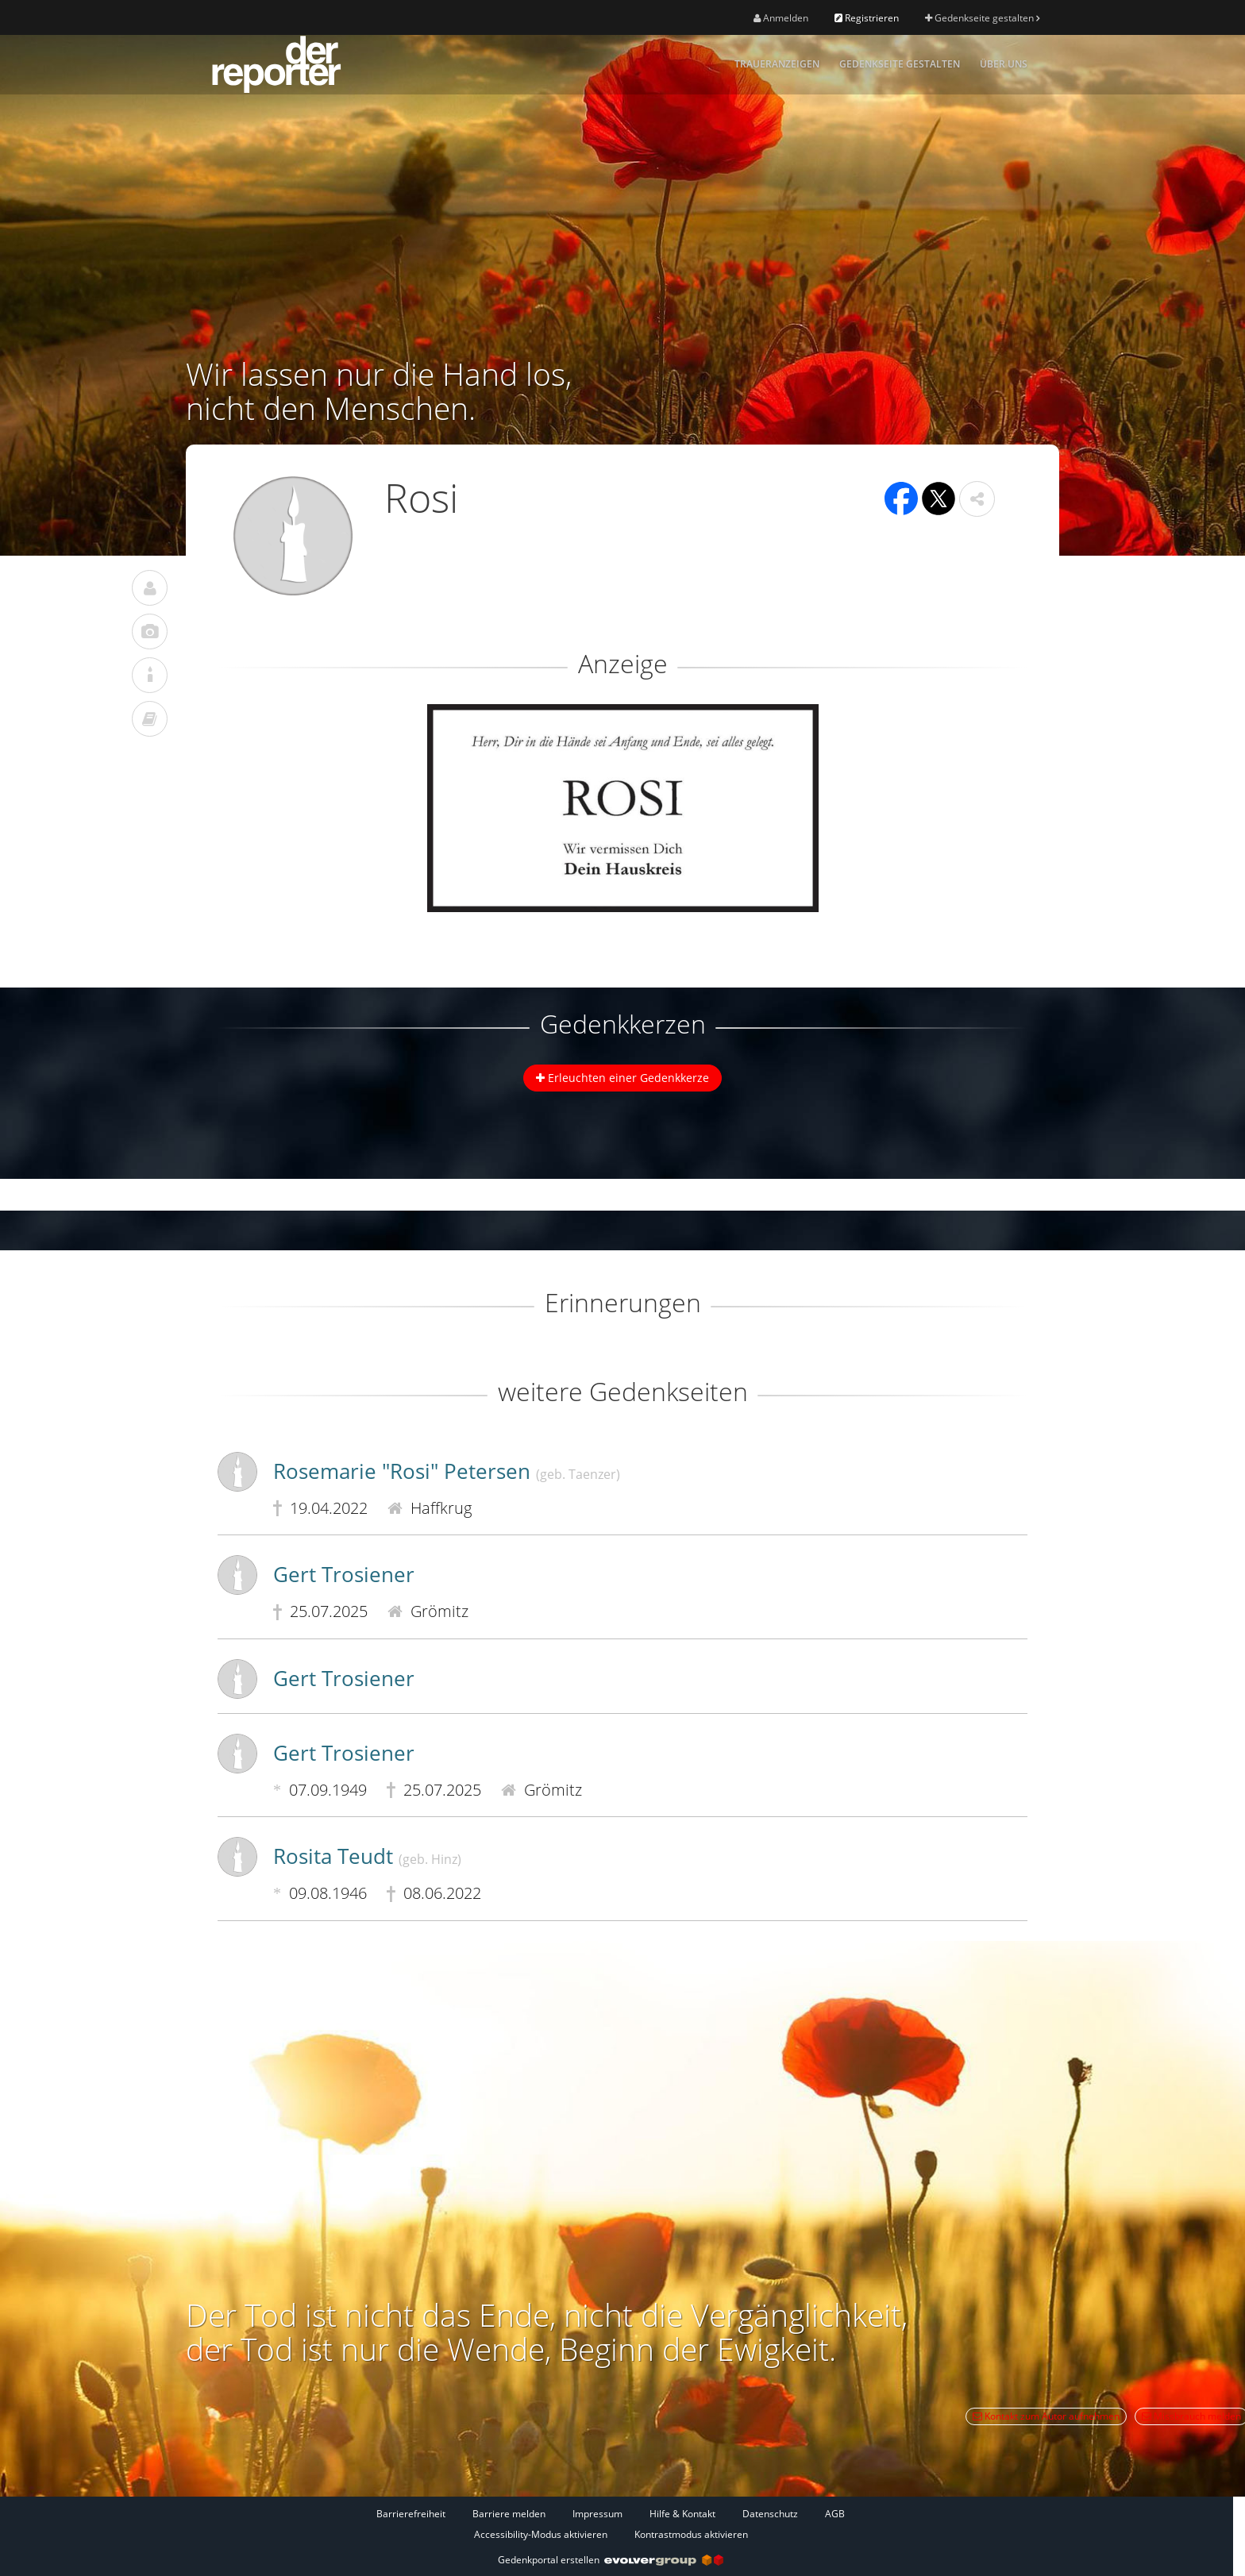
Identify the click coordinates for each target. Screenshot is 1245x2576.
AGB (835, 2513)
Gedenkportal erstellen (610, 2559)
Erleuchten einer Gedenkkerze (622, 1077)
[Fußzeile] (610, 2524)
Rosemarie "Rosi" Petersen (446, 1471)
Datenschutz (770, 2513)
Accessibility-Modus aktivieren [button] (540, 2534)
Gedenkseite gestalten (982, 18)
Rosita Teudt (367, 1856)
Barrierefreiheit (410, 2513)
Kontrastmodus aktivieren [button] (691, 2534)
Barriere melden (508, 2513)
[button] (977, 499)
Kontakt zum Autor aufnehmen (1046, 2416)
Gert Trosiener (343, 1574)
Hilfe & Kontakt (682, 2513)
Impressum (597, 2513)
